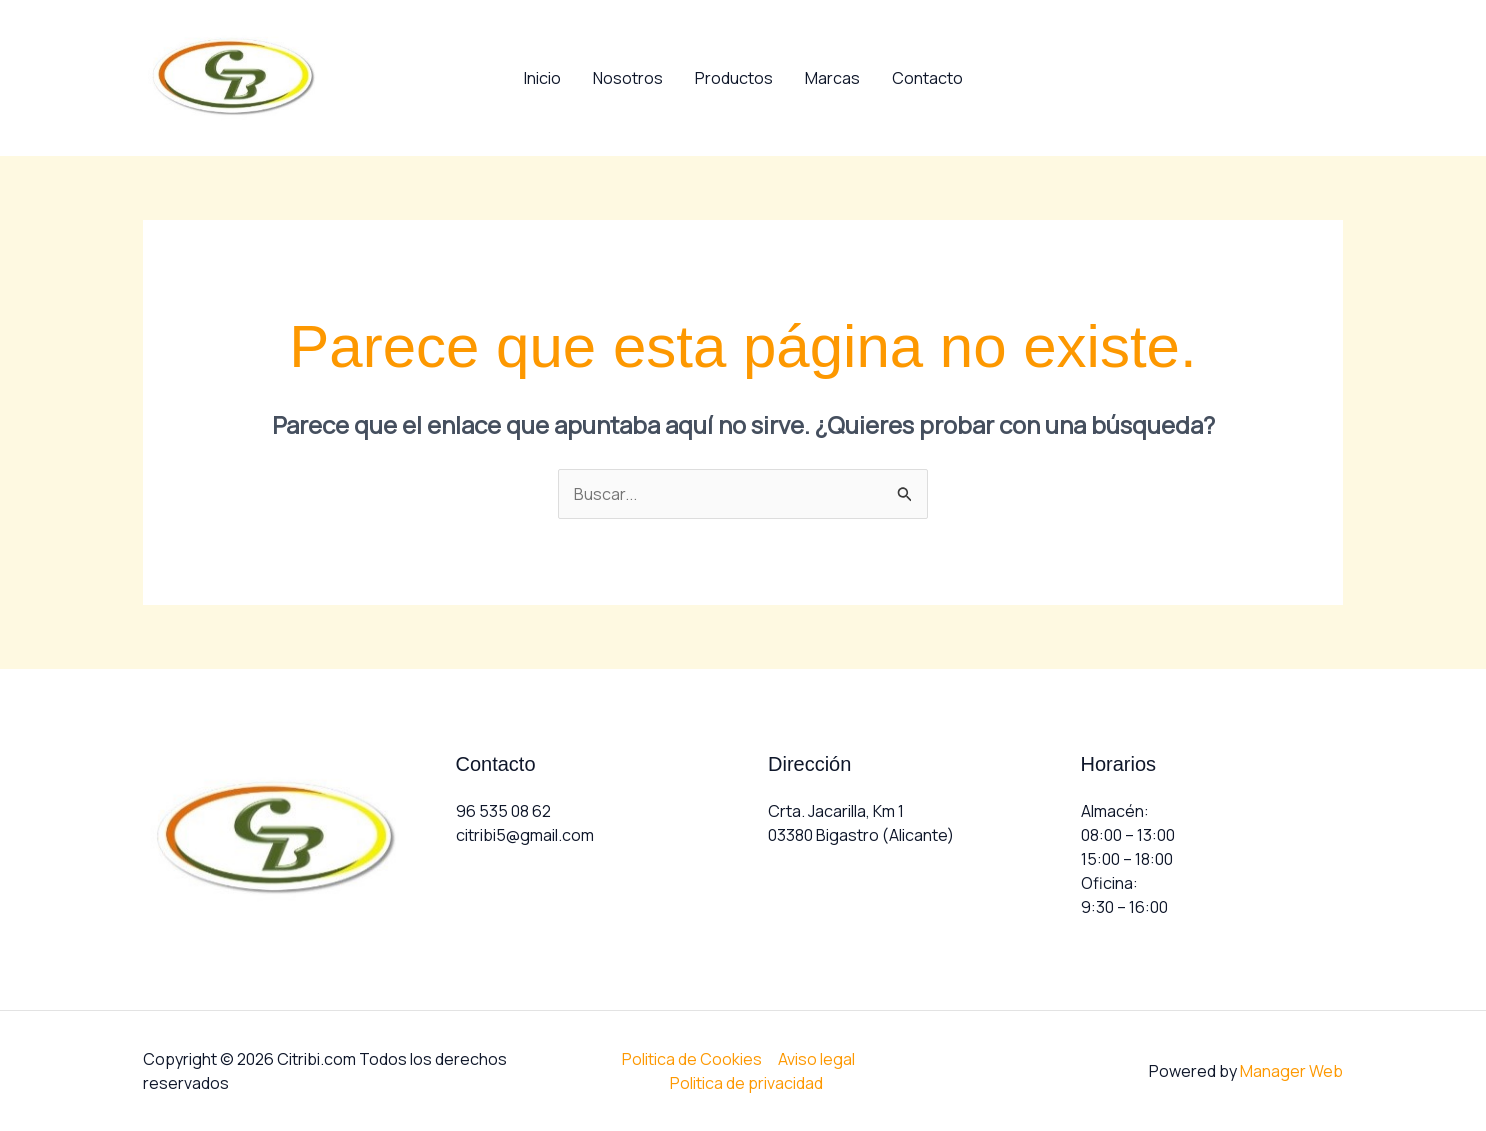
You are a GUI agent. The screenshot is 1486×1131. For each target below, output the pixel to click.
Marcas (832, 78)
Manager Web (1291, 1071)
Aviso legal (816, 1059)
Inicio (542, 78)
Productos (734, 78)
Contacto (927, 78)
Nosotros (628, 78)
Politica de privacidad (746, 1083)
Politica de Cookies (692, 1059)
